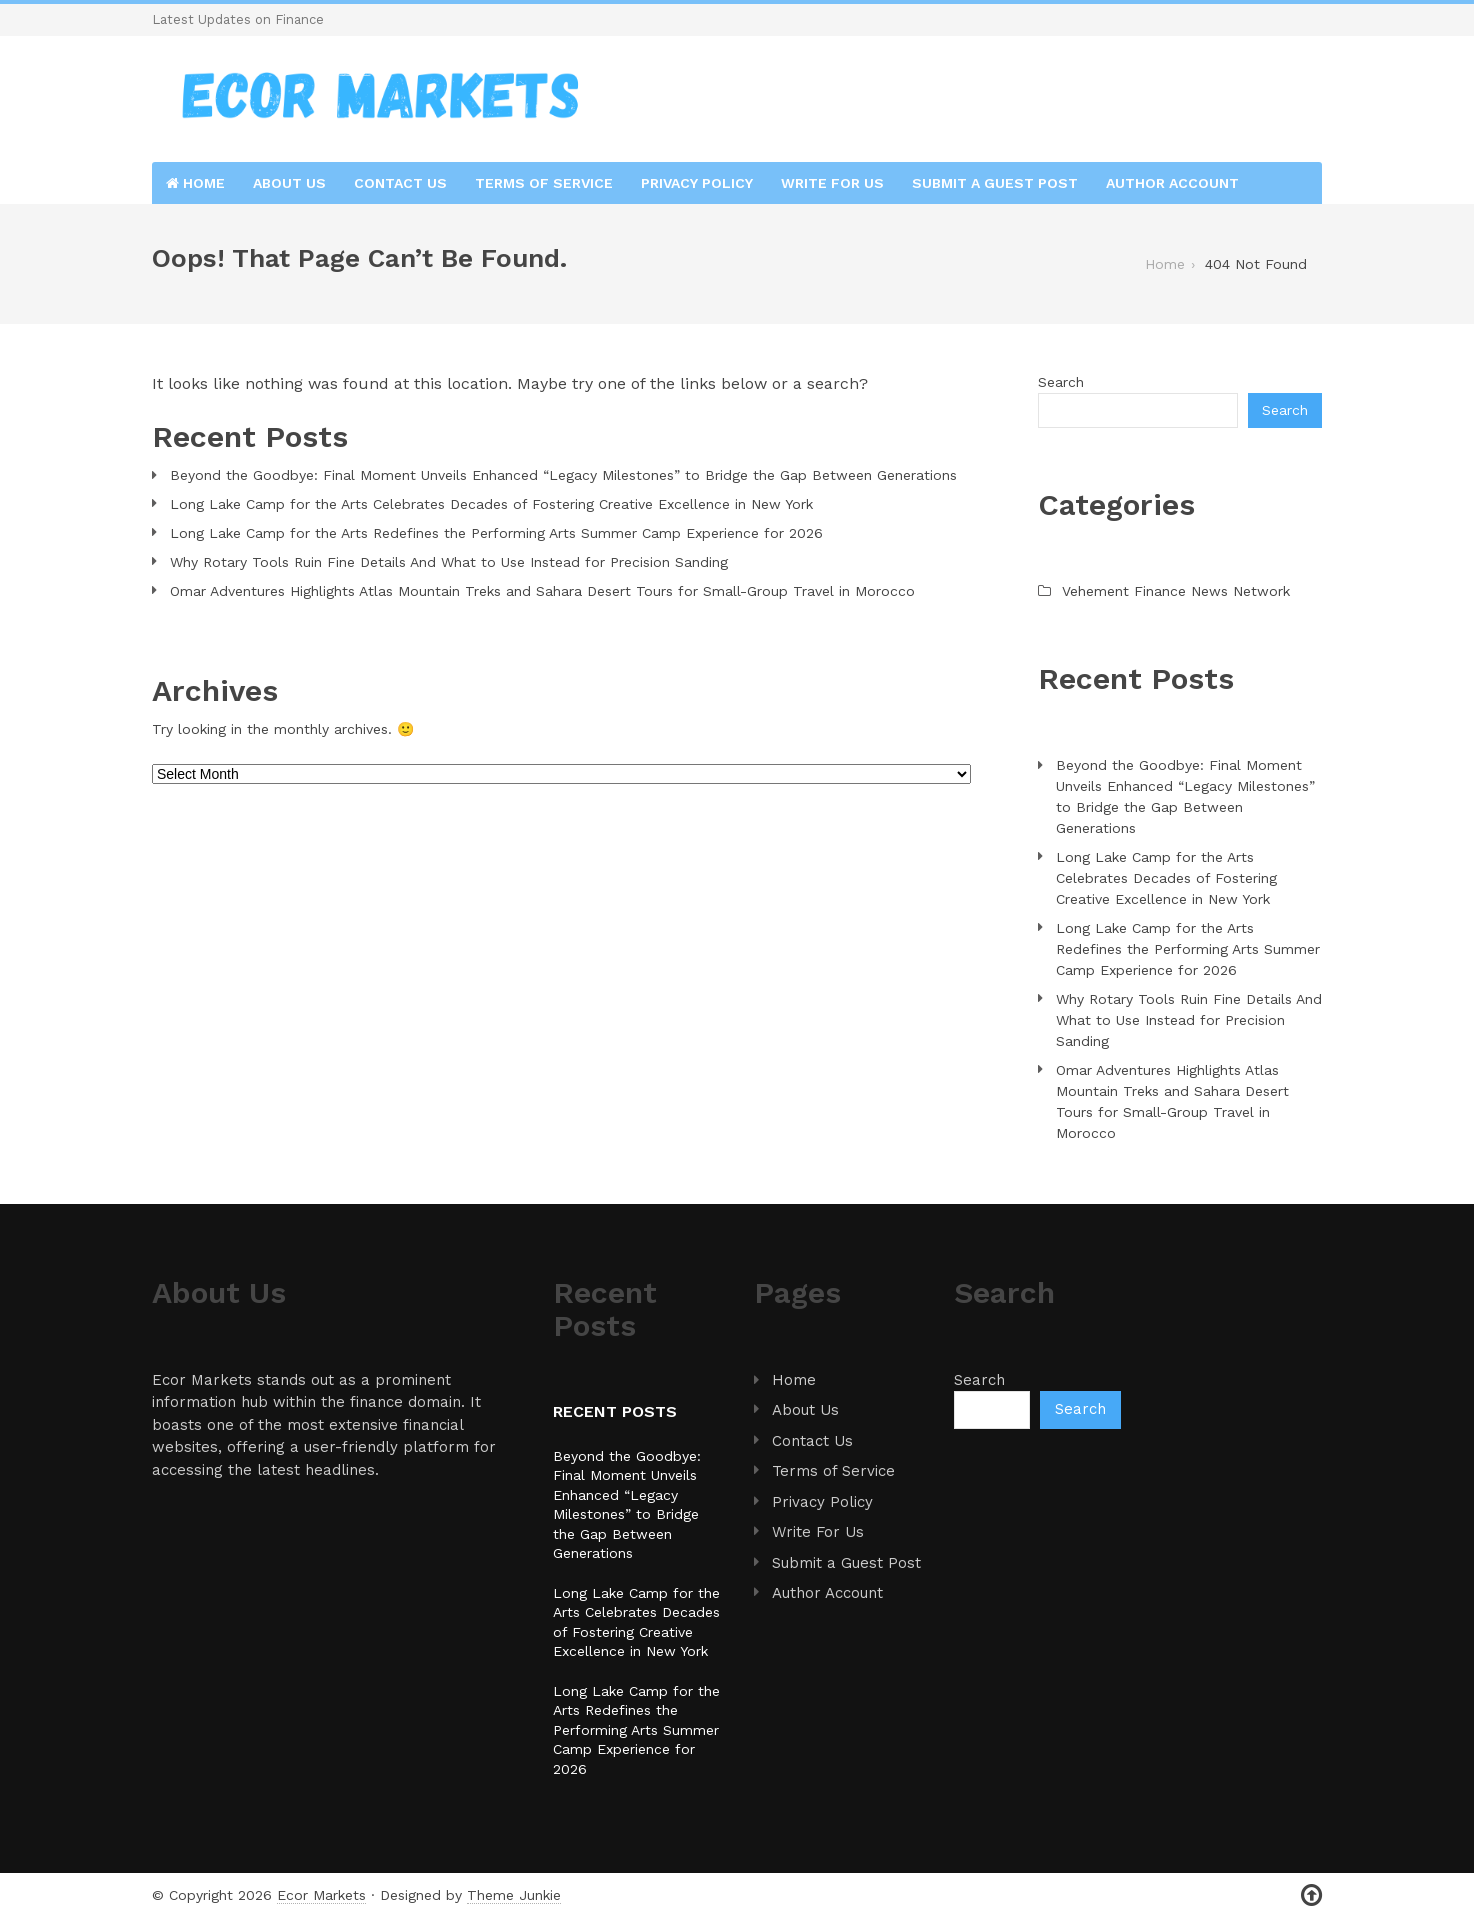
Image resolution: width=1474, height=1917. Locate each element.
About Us (289, 183)
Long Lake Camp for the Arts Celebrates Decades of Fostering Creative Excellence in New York (491, 504)
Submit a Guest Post (995, 183)
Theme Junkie (514, 1895)
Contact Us (400, 183)
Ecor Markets (321, 1895)
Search (1061, 382)
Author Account (1172, 183)
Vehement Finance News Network (1176, 591)
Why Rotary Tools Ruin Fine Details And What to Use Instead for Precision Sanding (449, 562)
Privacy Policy (697, 183)
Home (195, 183)
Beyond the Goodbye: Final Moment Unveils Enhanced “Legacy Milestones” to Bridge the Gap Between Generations (563, 475)
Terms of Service (544, 183)
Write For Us (832, 183)
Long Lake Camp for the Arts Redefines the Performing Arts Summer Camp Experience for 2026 (496, 533)
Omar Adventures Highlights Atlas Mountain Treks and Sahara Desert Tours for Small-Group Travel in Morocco (542, 591)
